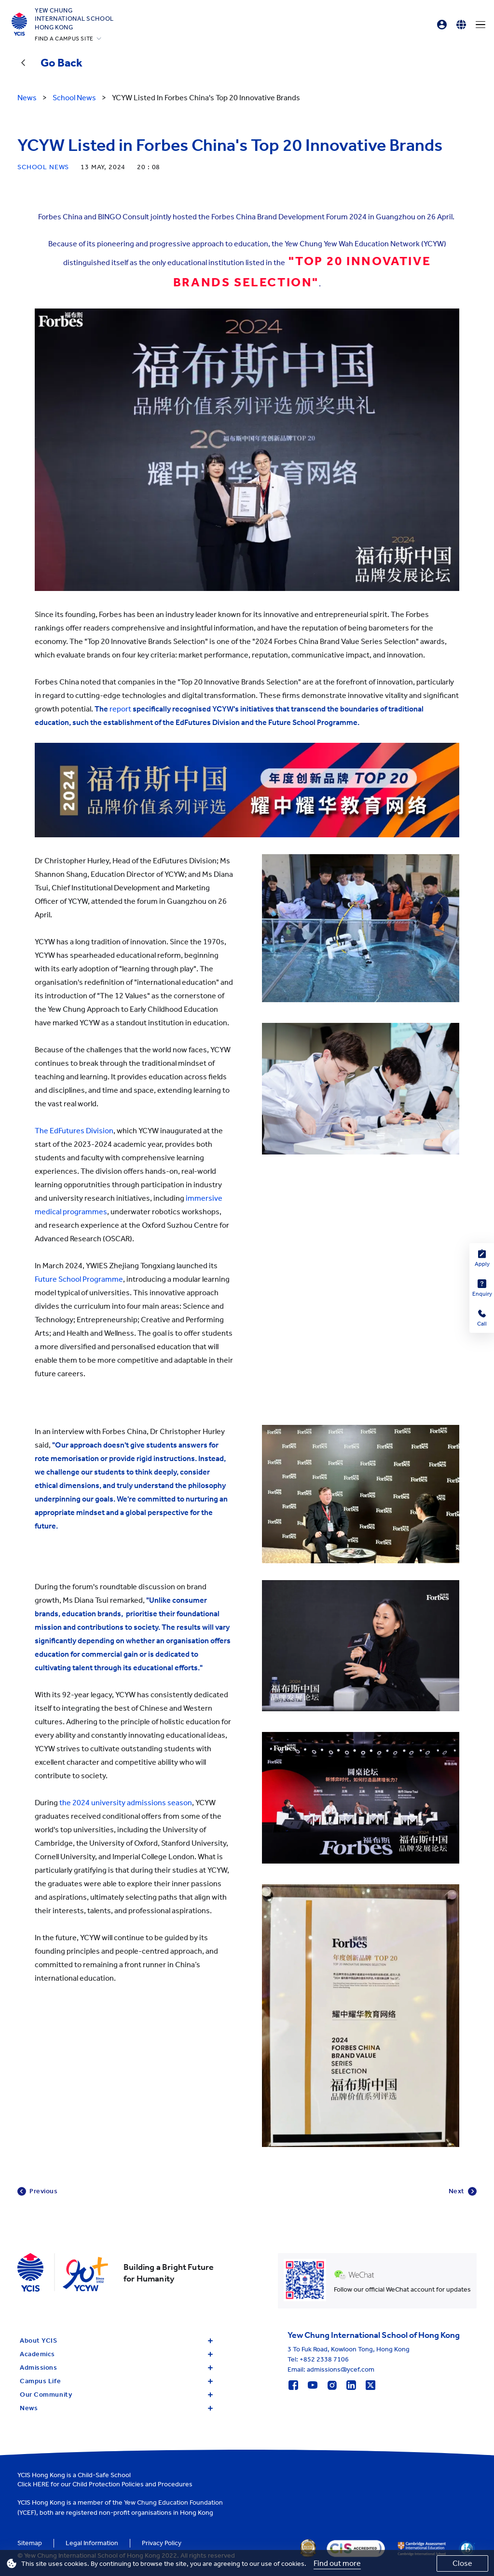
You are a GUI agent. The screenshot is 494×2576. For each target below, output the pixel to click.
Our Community (116, 2394)
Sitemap (29, 2543)
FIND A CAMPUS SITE (64, 38)
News (116, 2408)
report (121, 708)
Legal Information (92, 2543)
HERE (41, 2484)
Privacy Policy (161, 2543)
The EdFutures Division (74, 1130)
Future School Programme (79, 1279)
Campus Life (116, 2381)
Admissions (116, 2367)
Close (462, 2563)
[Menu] (480, 24)
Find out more (337, 2563)
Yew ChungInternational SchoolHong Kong (74, 19)
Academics (116, 2354)
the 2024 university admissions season (125, 1802)
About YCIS (116, 2340)
